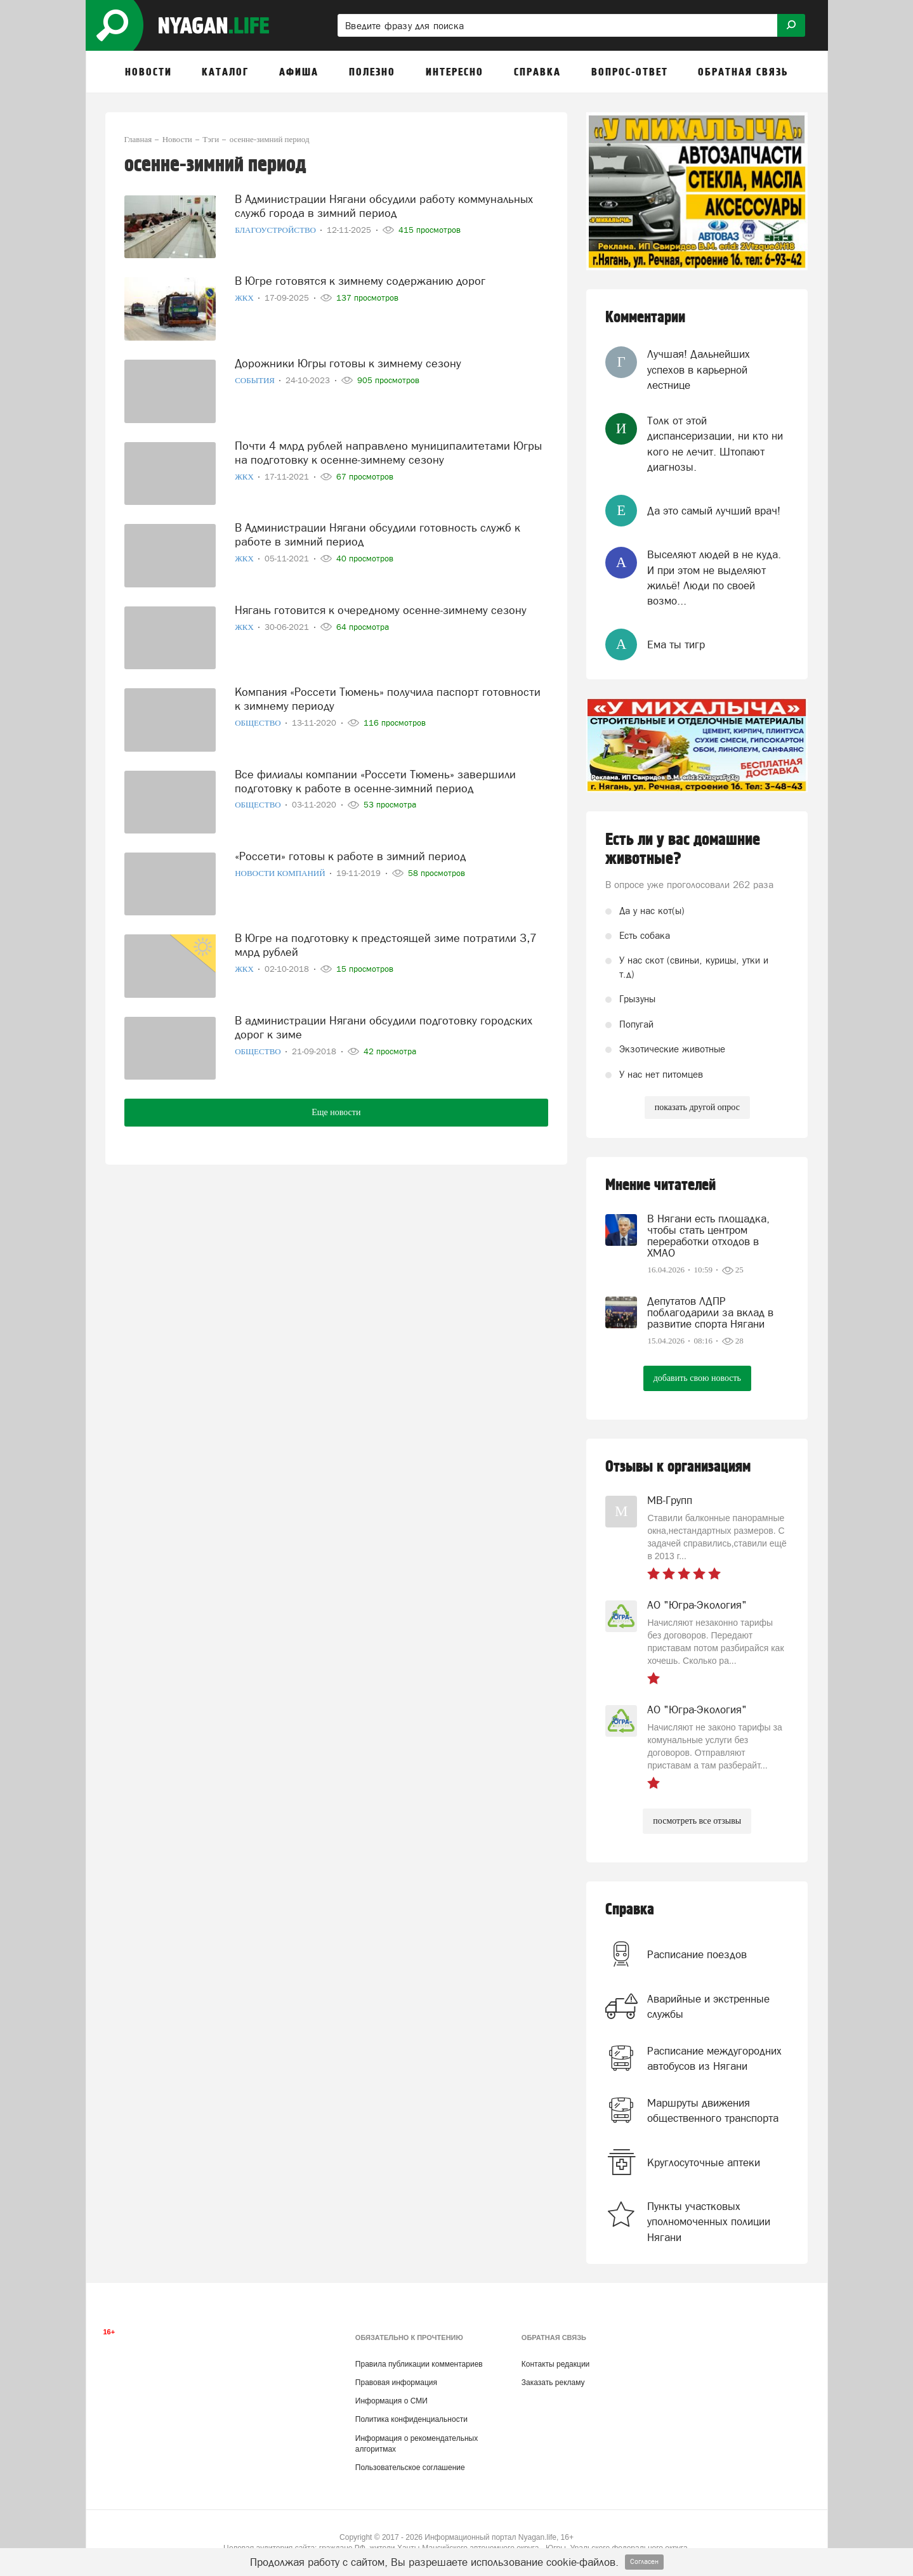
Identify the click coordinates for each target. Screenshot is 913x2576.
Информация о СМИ (391, 2400)
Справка (629, 1909)
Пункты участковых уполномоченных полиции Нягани (708, 2222)
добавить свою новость (697, 1378)
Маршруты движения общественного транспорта (712, 2110)
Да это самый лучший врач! (713, 510)
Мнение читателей (660, 1185)
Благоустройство (276, 230)
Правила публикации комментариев (419, 2364)
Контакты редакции (555, 2364)
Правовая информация (396, 2382)
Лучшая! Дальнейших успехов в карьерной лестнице (698, 369)
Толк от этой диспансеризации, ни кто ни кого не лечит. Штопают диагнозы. (715, 443)
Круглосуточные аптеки (703, 2162)
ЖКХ (245, 298)
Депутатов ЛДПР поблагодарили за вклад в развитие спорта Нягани (710, 1312)
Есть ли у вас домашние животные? (682, 849)
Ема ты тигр (676, 644)
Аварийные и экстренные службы (708, 2006)
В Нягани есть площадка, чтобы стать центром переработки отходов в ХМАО (708, 1236)
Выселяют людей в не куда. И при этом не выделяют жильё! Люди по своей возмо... (714, 577)
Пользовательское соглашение (410, 2467)
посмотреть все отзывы (697, 1821)
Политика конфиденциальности (411, 2419)
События (256, 380)
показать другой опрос (697, 1107)
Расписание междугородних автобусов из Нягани (714, 2058)
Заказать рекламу (553, 2382)
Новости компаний (281, 873)
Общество (259, 723)
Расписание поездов (697, 1954)
